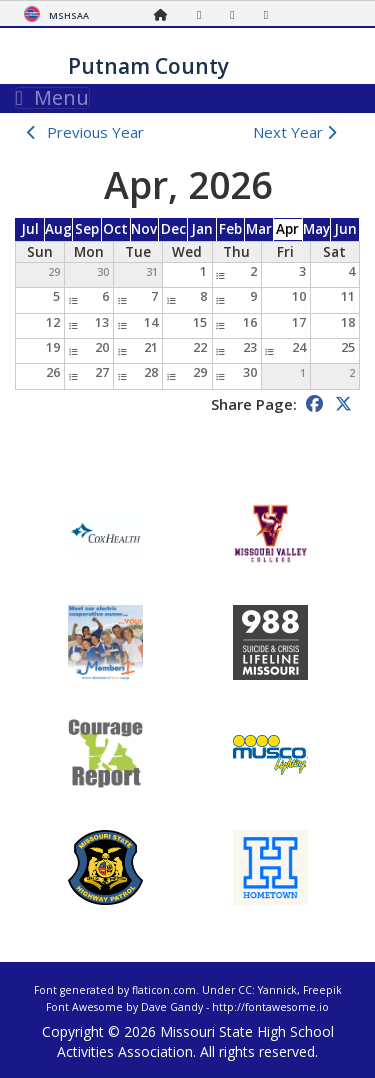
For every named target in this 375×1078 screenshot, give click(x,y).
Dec (173, 229)
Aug (58, 229)
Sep (87, 229)
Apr (287, 229)
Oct (115, 229)
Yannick (277, 990)
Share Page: (254, 404)
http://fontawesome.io (270, 1007)
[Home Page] (166, 14)
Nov (144, 229)
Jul (30, 229)
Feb (230, 229)
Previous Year (95, 132)
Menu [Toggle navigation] (52, 98)
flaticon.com (164, 990)
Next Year (299, 132)
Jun (345, 229)
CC (245, 990)
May (316, 229)
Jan (202, 229)
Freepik (322, 990)
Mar (259, 229)
